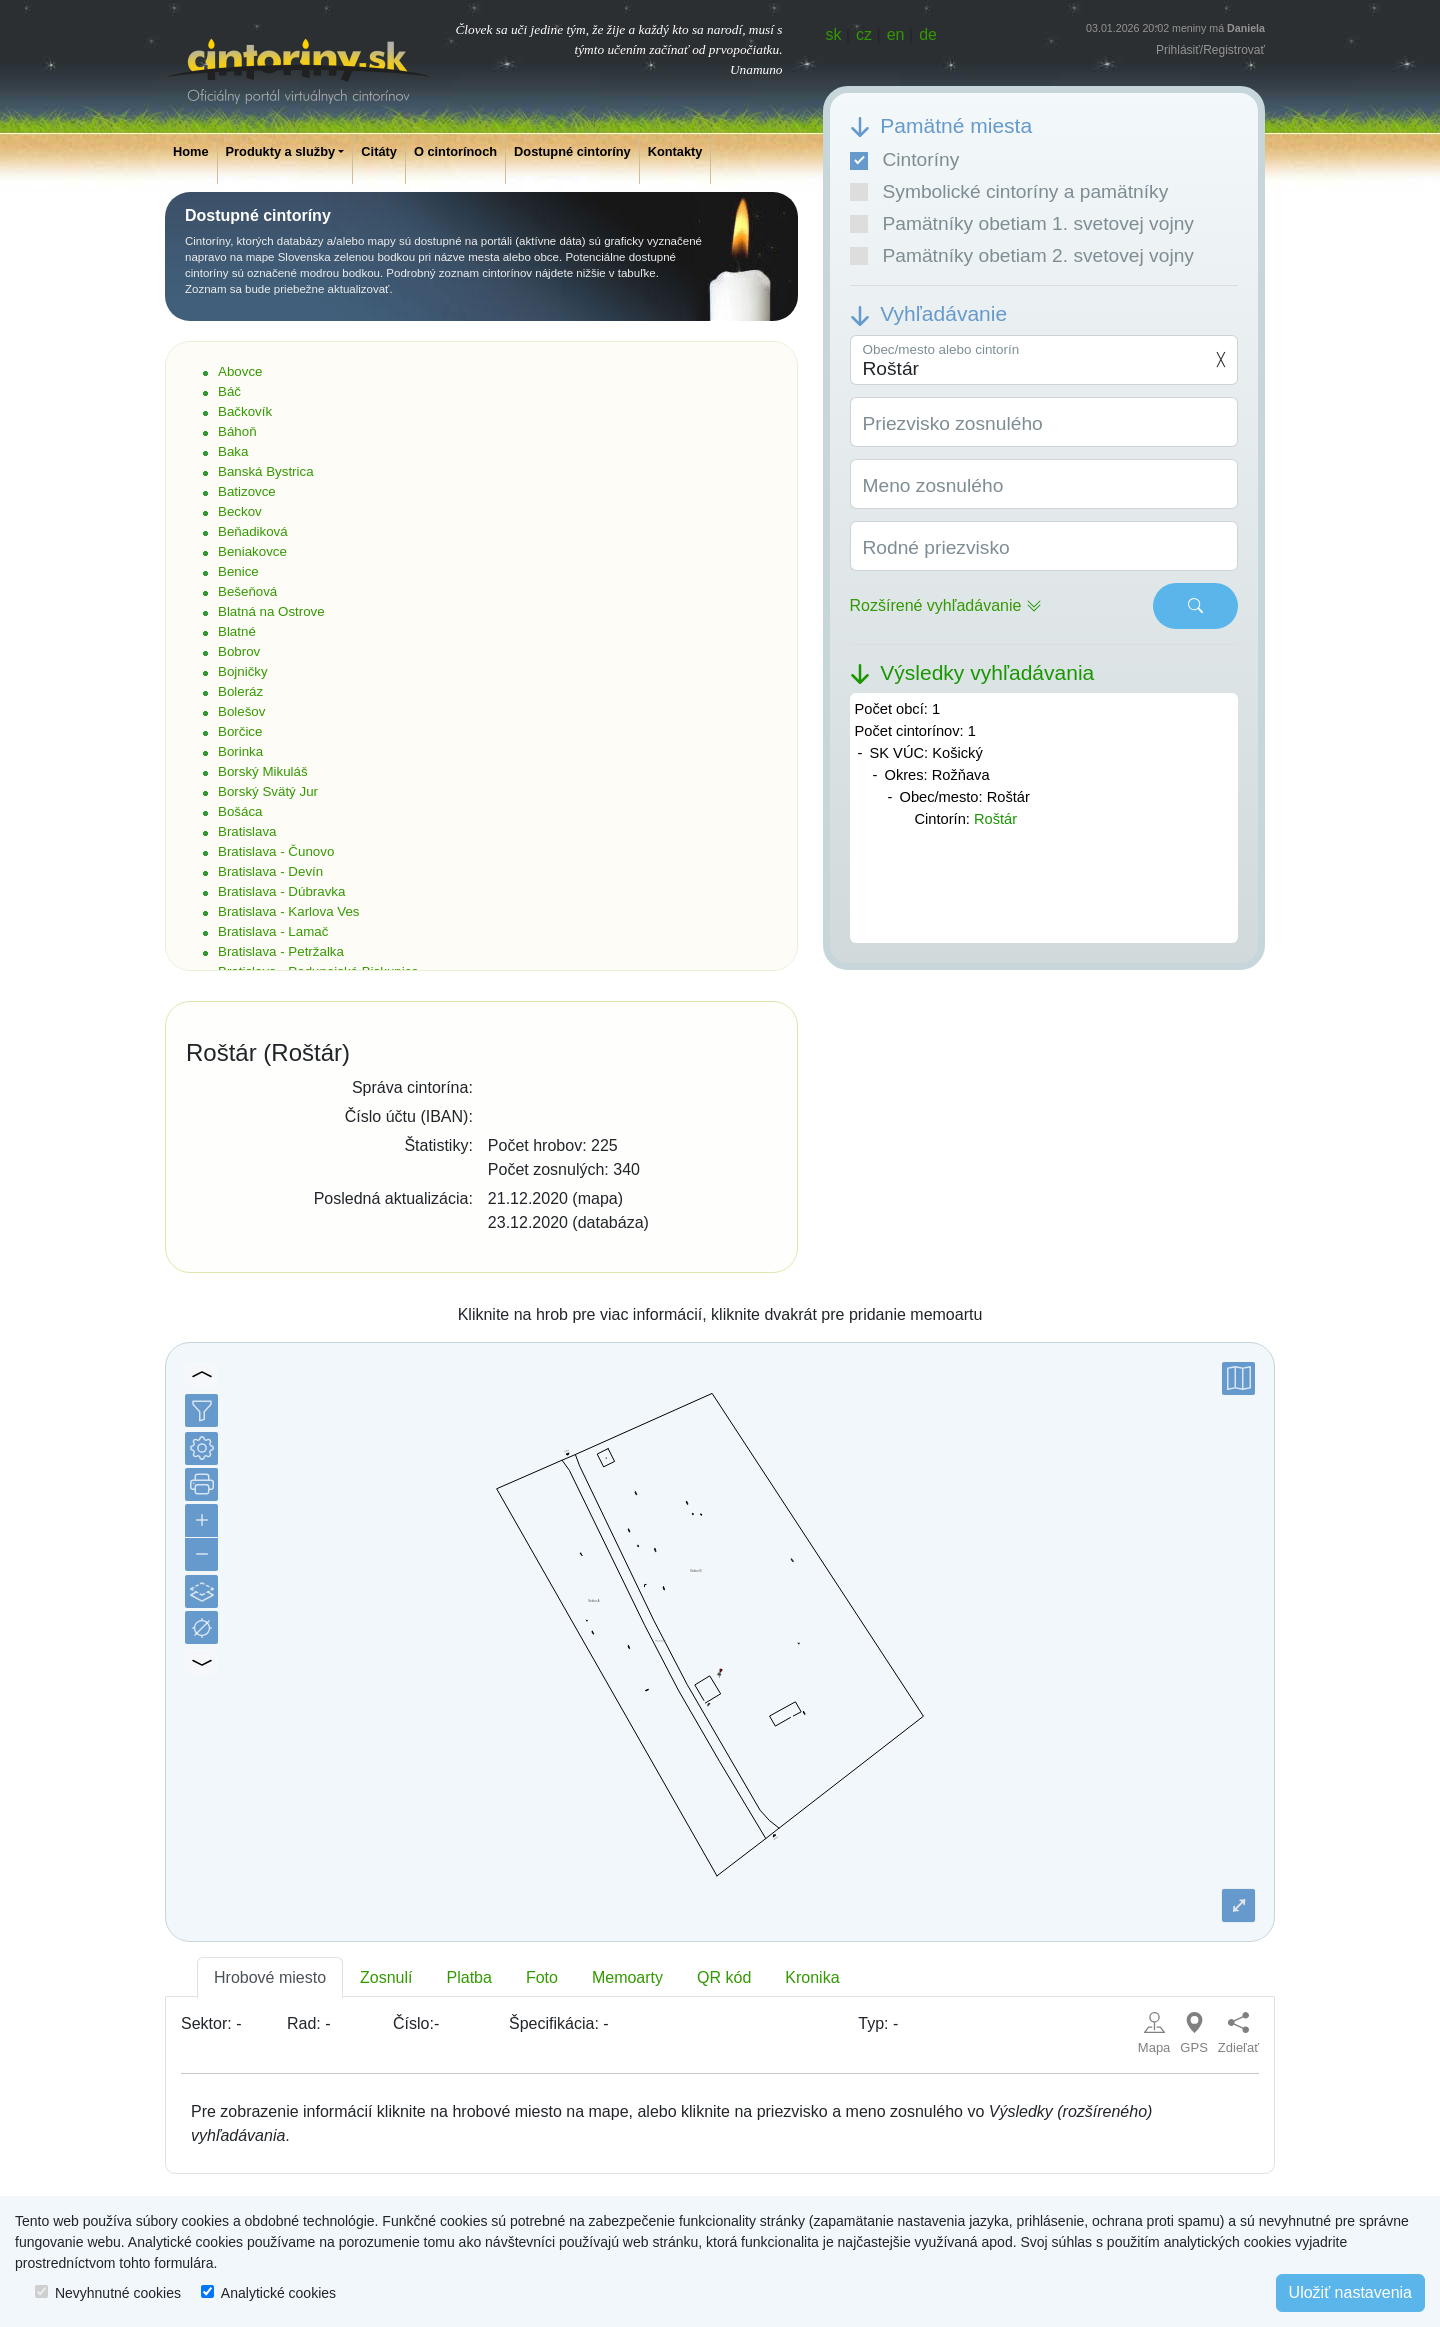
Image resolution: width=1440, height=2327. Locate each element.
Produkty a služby (281, 151)
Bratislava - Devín (270, 871)
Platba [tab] (469, 1977)
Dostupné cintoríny (572, 151)
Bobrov (239, 651)
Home (191, 151)
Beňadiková (253, 531)
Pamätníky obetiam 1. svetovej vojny (1022, 223)
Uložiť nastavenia (1350, 2292)
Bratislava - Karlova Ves (289, 911)
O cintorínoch (455, 151)
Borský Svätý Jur (268, 791)
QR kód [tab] (724, 1977)
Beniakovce (252, 551)
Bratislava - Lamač (273, 931)
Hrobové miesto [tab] (270, 1977)
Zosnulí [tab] (386, 1977)
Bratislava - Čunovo (276, 851)
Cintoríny (905, 159)
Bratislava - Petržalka (281, 951)
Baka (233, 451)
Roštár (995, 819)
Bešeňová (247, 591)
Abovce (240, 371)
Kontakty (675, 151)
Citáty (379, 151)
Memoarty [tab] (627, 1977)
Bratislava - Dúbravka (281, 891)
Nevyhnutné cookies (118, 2293)
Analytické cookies (278, 2293)
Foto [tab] (542, 1977)
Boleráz (240, 691)
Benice (238, 571)
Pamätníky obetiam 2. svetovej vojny (1022, 255)
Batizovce (247, 491)
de (928, 34)
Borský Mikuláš (263, 771)
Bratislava (247, 831)
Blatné (237, 631)
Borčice (240, 731)
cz (864, 34)
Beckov (240, 511)
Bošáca (240, 811)
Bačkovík (245, 411)
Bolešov (241, 711)
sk (834, 34)
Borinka (240, 751)
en (896, 34)
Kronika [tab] (812, 1977)
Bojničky (243, 671)
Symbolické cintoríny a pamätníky (1009, 191)
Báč (229, 391)
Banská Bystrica (266, 471)
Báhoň (237, 431)
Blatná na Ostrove (271, 611)
